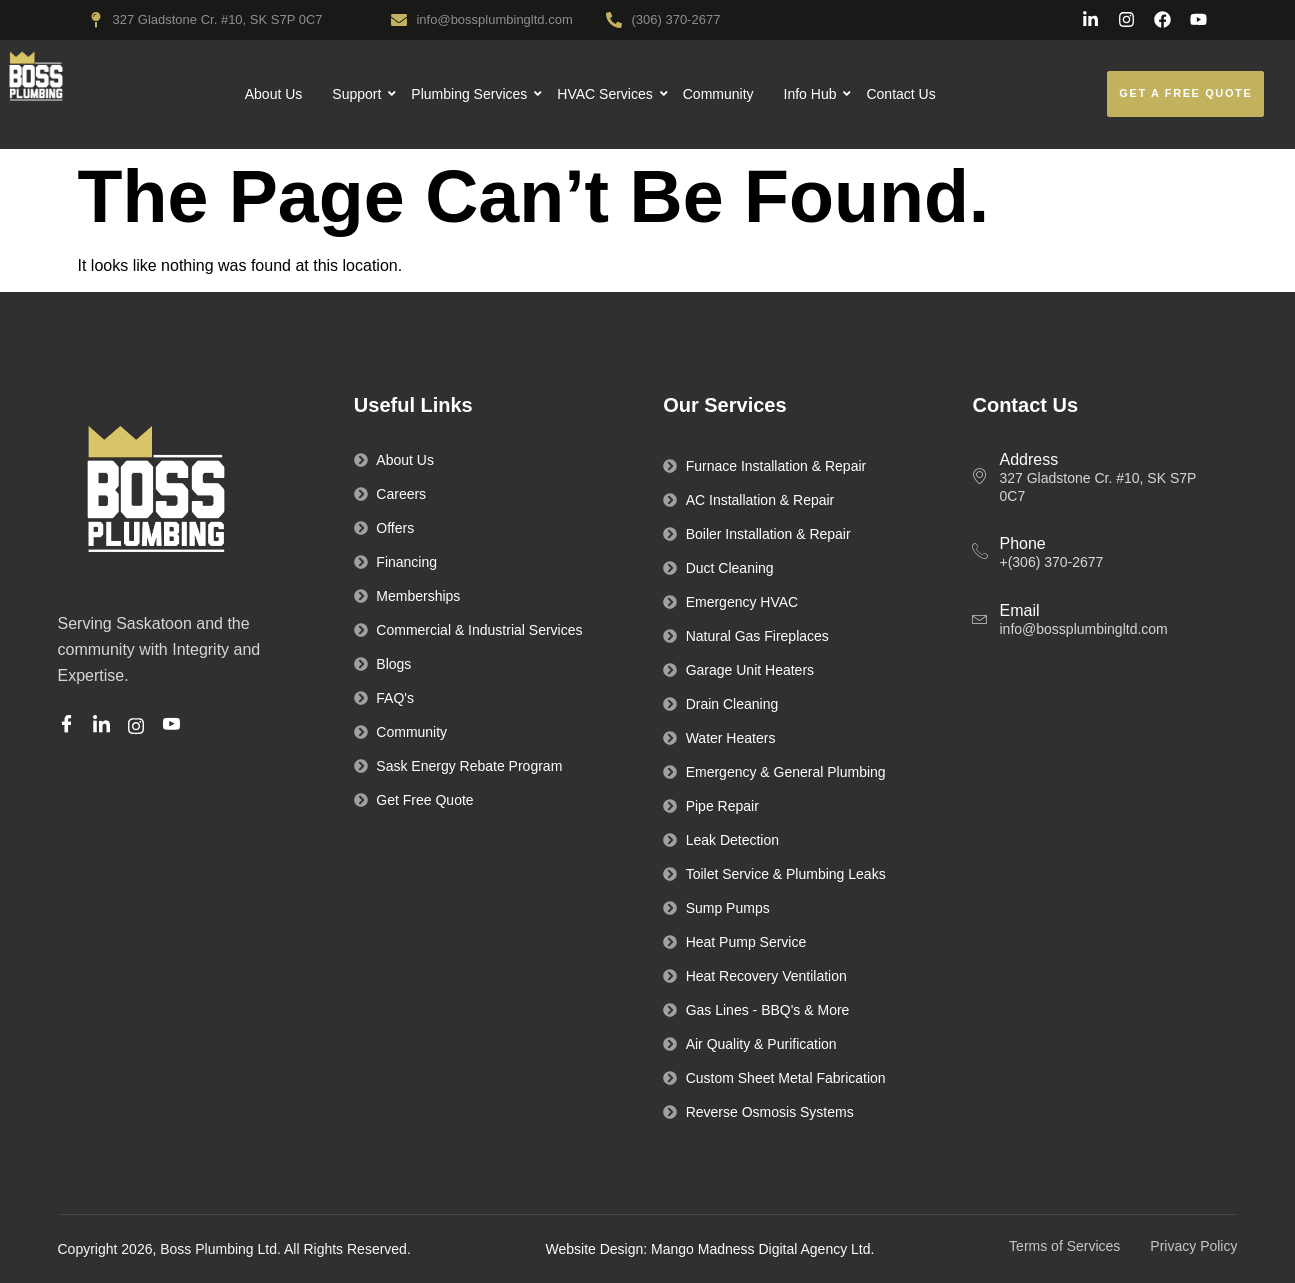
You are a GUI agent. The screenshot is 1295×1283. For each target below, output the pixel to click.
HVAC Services (605, 94)
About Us (274, 94)
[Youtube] (174, 726)
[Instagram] (139, 725)
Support (357, 94)
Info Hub (811, 94)
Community (718, 94)
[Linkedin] (104, 726)
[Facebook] (69, 726)
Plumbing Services (469, 94)
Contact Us (900, 94)
